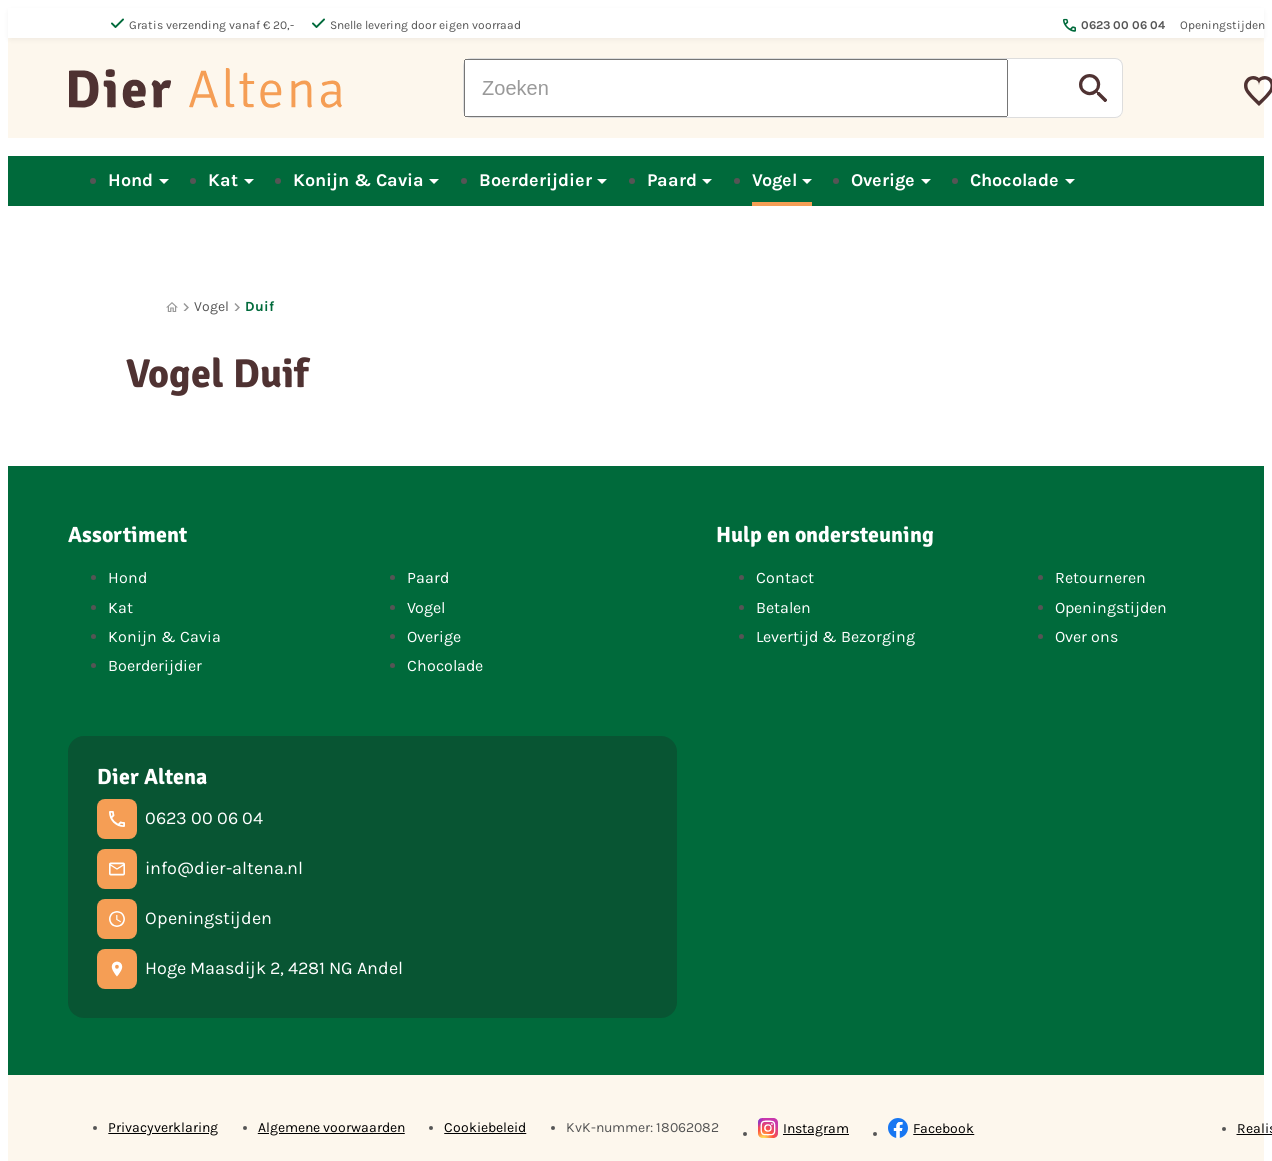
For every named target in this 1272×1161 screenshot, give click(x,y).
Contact (785, 577)
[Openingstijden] (184, 919)
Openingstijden (1111, 607)
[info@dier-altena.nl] (200, 869)
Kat (120, 607)
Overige (434, 636)
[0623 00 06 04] (180, 819)
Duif (259, 306)
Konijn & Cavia (164, 636)
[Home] (172, 307)
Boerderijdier (155, 665)
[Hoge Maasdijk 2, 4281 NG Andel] (250, 969)
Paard (428, 577)
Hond (127, 577)
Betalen (783, 607)
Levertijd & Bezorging (835, 636)
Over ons (1086, 636)
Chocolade (445, 665)
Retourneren (1100, 577)
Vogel (211, 306)
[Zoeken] (735, 88)
